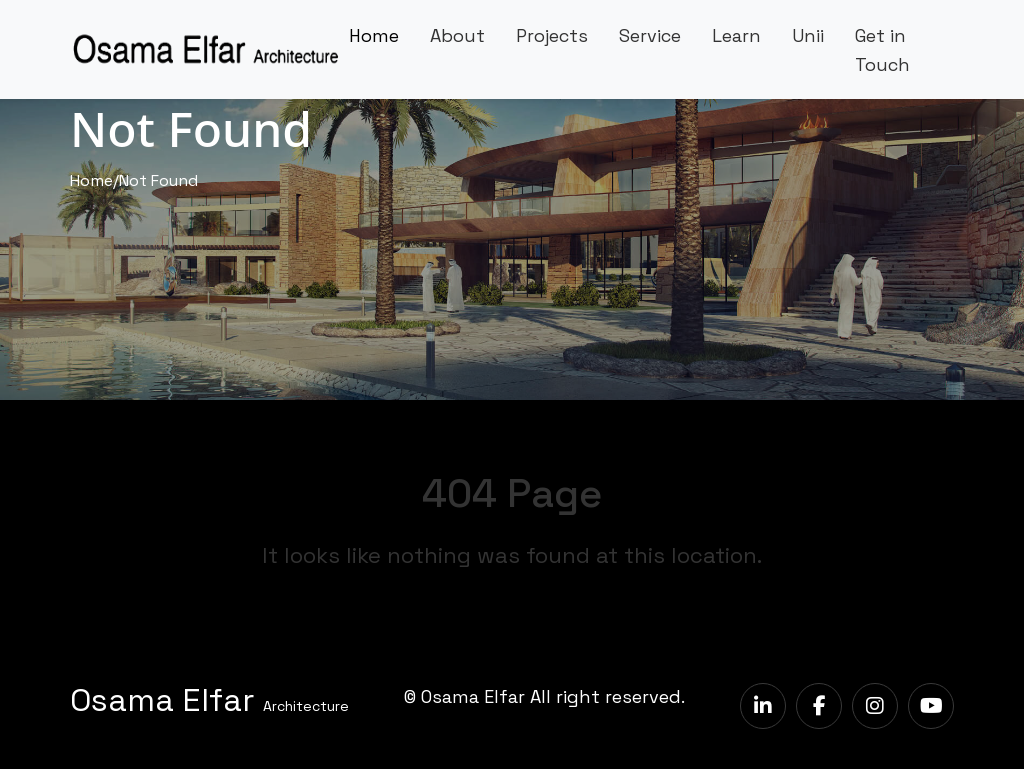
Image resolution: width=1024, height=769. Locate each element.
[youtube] (931, 706)
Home (374, 35)
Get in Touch (882, 50)
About (457, 35)
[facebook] (819, 706)
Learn (736, 35)
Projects (552, 35)
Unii (808, 35)
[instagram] (875, 706)
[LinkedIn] (763, 706)
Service (650, 35)
